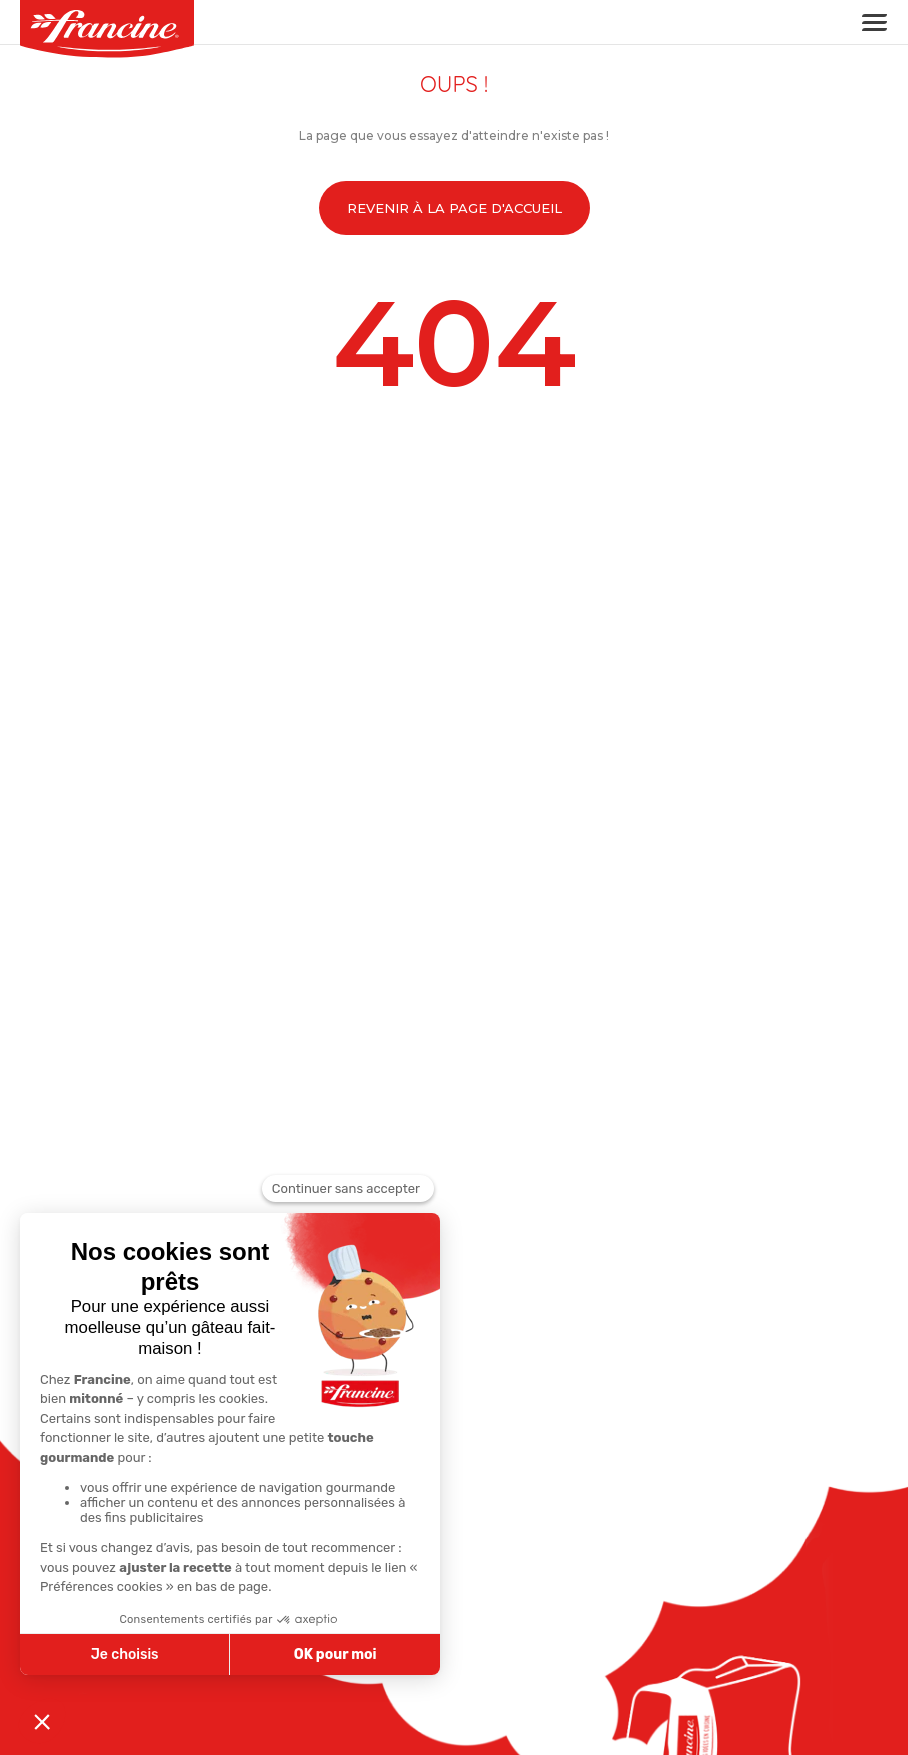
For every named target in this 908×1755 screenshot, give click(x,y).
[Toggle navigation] (868, 22)
